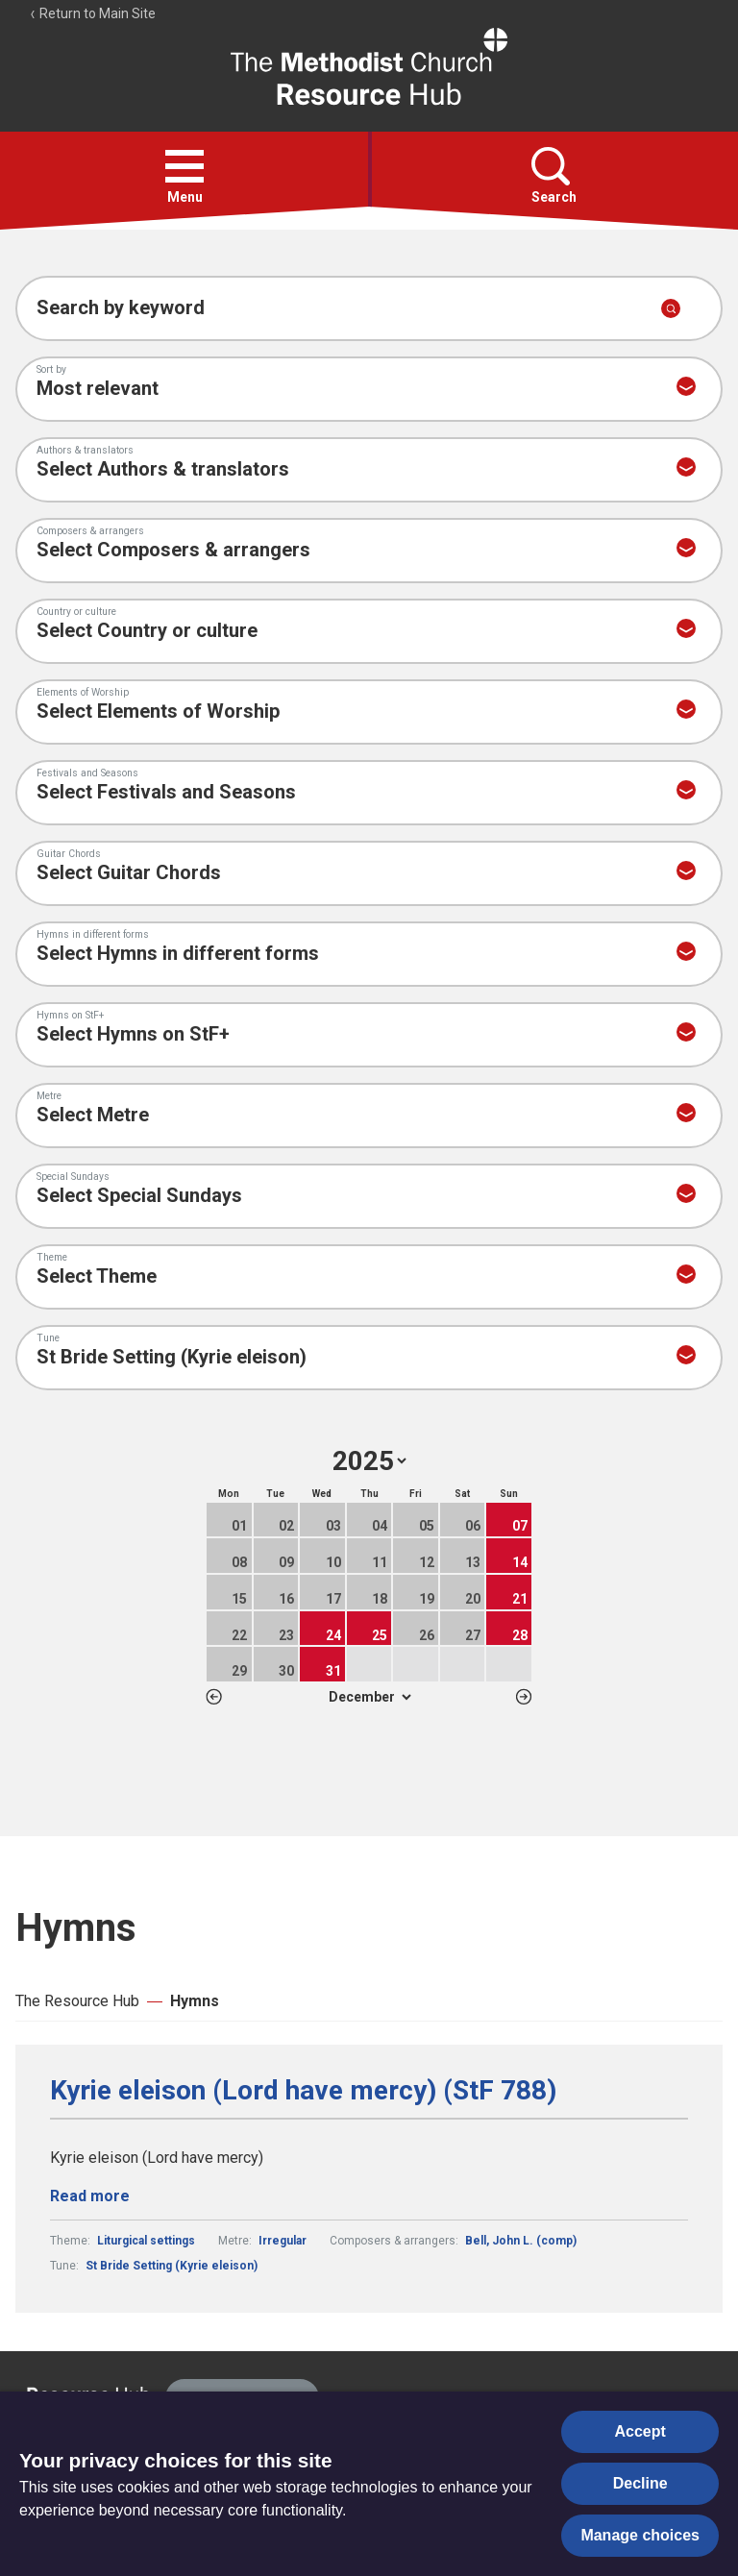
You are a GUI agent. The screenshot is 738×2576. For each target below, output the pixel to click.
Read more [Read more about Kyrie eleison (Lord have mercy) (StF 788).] (90, 2196)
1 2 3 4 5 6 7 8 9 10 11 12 (369, 1696)
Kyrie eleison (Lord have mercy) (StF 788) (303, 2090)
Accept (640, 2431)
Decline (640, 2483)
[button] (184, 166)
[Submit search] (670, 308)
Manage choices (640, 2535)
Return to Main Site (92, 13)
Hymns (194, 2001)
